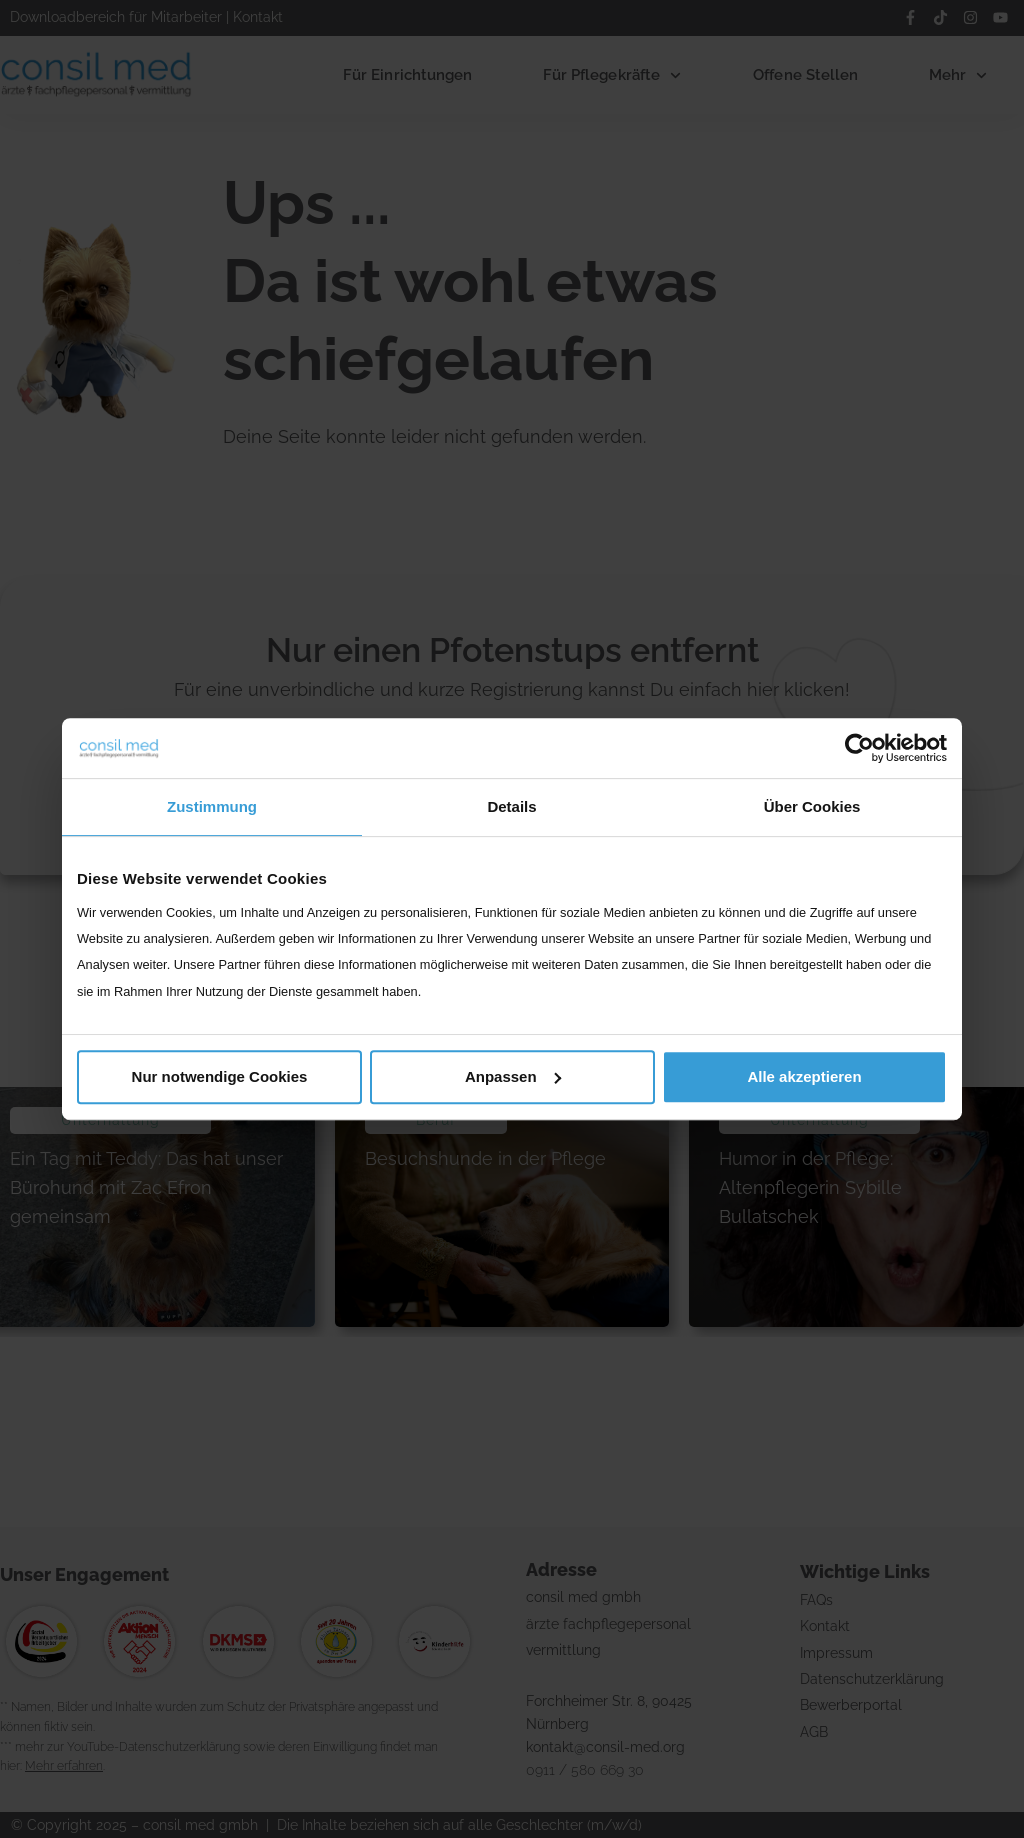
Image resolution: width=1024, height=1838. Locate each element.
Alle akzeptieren (804, 1076)
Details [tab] (511, 806)
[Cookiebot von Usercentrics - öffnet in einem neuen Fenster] (859, 748)
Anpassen (513, 1076)
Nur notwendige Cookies (220, 1076)
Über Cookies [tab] (812, 806)
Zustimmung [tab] (212, 806)
